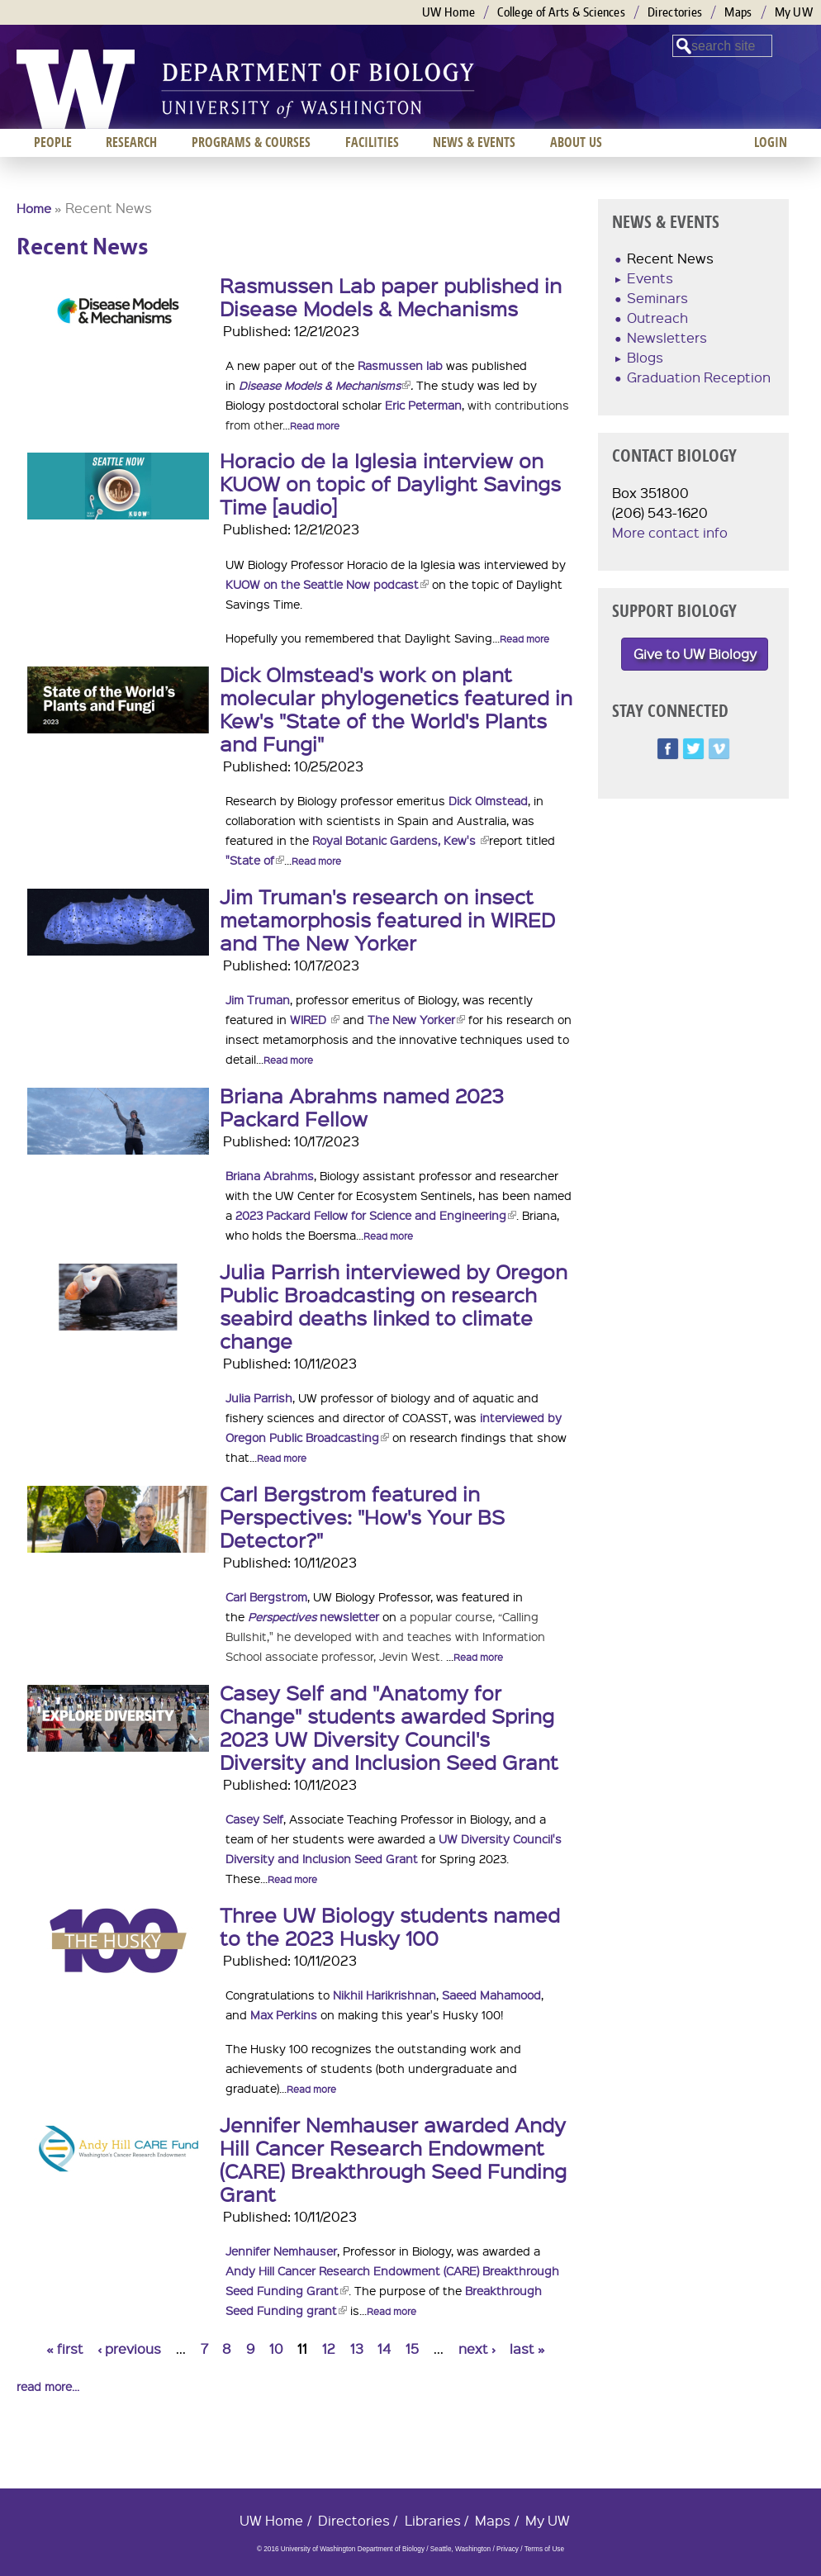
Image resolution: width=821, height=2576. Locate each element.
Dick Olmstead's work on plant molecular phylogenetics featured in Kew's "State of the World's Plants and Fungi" (396, 709)
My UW (794, 12)
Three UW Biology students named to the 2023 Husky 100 (390, 1926)
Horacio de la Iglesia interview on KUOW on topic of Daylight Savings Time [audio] (390, 483)
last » (527, 2348)
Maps (738, 12)
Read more (314, 426)
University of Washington (76, 89)
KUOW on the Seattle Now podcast (327, 583)
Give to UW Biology (695, 653)
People (53, 142)
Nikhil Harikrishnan (384, 1994)
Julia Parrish (258, 1397)
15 (412, 2348)
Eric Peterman (423, 404)
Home (34, 208)
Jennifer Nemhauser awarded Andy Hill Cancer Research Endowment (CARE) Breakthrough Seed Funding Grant (393, 2159)
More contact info (670, 532)
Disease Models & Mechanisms (324, 384)
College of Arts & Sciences (561, 12)
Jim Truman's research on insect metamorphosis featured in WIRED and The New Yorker (387, 919)
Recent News (670, 258)
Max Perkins (283, 2014)
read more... (48, 2386)
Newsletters (667, 337)
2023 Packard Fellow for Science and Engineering (375, 1214)
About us (576, 142)
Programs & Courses (251, 142)
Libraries (433, 2520)
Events (650, 278)
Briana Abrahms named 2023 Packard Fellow (362, 1106)
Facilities (372, 142)
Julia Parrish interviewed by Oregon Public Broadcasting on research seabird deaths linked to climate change (393, 1306)
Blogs (645, 357)
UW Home (448, 12)
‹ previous (129, 2348)
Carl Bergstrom (266, 1596)
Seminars (657, 297)
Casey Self (254, 1818)
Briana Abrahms (269, 1175)
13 (356, 2348)
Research (131, 142)
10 (276, 2348)
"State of (254, 859)
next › (477, 2348)
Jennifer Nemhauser (281, 2250)
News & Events (474, 142)
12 (328, 2348)
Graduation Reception (699, 377)
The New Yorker (416, 1019)
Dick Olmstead (488, 800)
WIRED (314, 1019)
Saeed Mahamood (491, 1994)
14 (384, 2348)
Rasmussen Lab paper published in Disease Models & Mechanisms (391, 296)
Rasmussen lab (400, 365)
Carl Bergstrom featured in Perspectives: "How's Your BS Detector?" (362, 1516)
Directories (675, 12)
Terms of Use (544, 2549)
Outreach (657, 317)
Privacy (507, 2549)
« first (64, 2348)
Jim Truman (257, 999)
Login (770, 142)
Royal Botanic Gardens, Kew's (400, 840)
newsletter (313, 1616)
